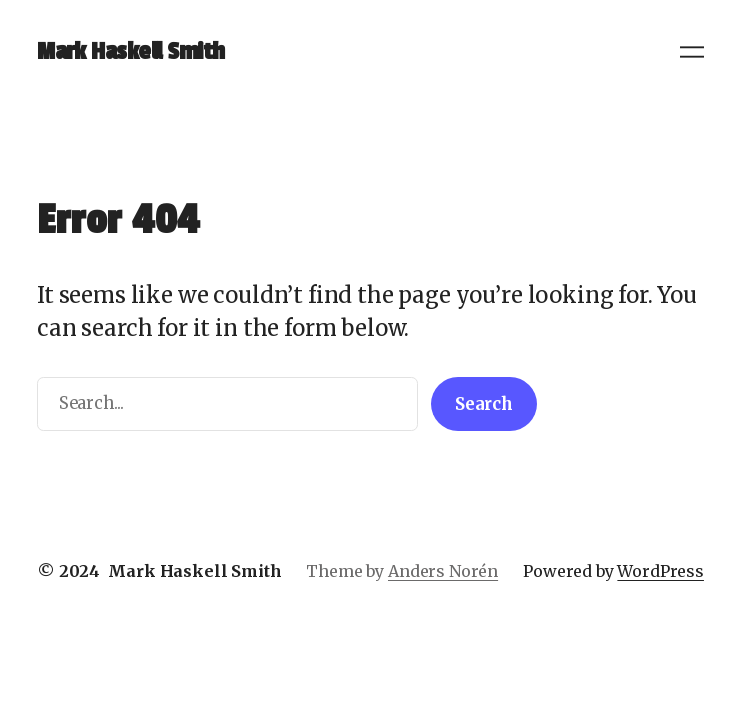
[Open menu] (692, 52)
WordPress (660, 571)
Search (484, 404)
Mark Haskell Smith (130, 51)
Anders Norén (443, 571)
